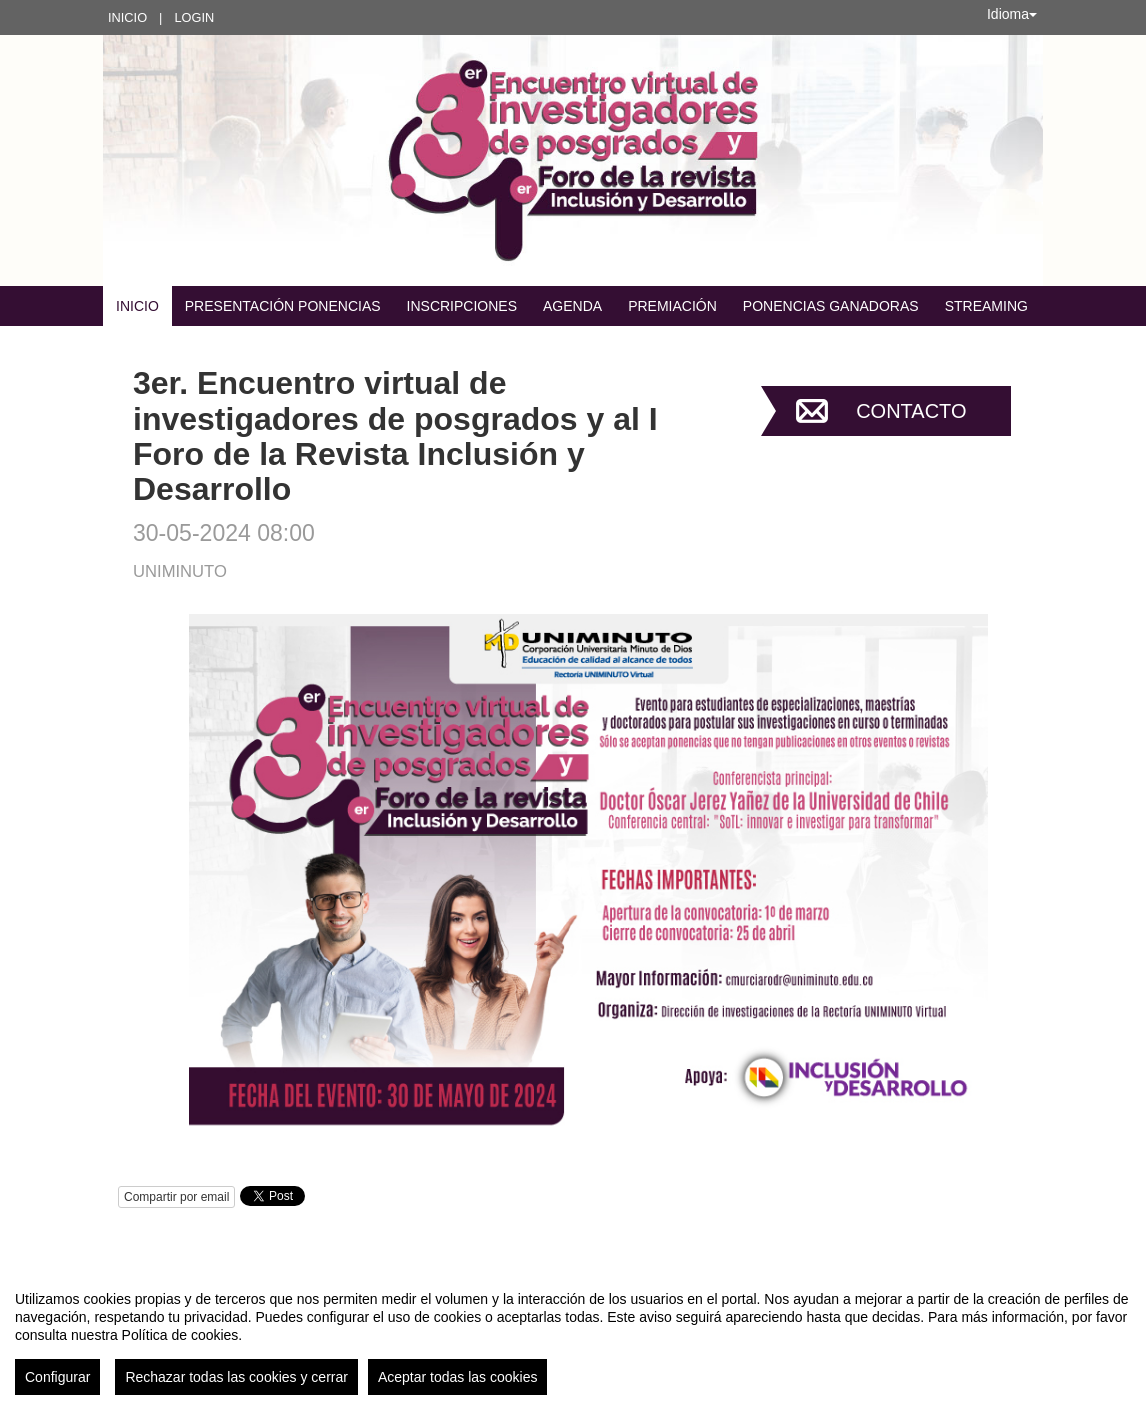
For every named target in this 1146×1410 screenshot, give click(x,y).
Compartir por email (176, 1197)
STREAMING (986, 306)
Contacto (911, 411)
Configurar (57, 1377)
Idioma (1012, 14)
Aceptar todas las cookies (458, 1377)
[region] (573, 1335)
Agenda (572, 306)
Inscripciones (462, 306)
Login (194, 17)
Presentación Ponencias (283, 306)
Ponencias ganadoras (831, 306)
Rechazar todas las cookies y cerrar (236, 1377)
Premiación (672, 306)
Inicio (127, 17)
